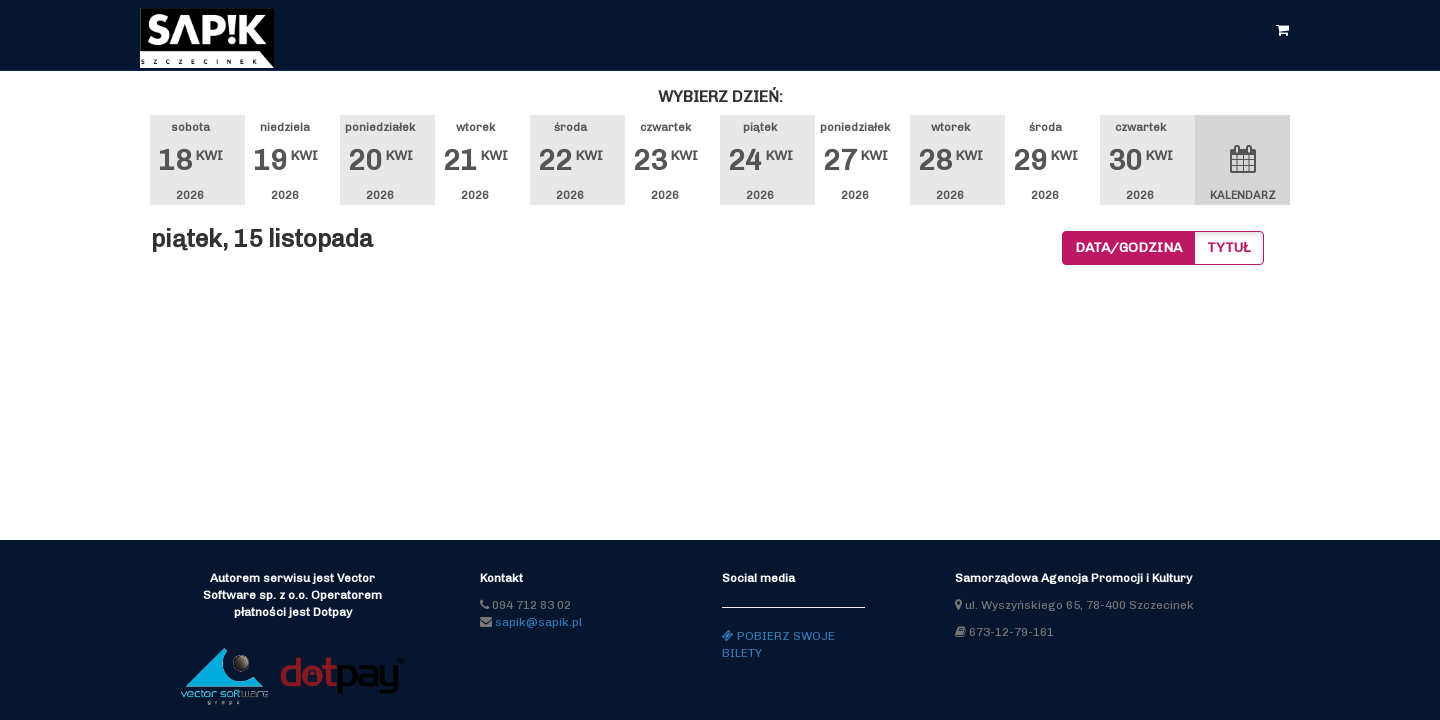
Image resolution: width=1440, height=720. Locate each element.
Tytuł (1229, 247)
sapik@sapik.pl (538, 622)
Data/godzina (1128, 247)
